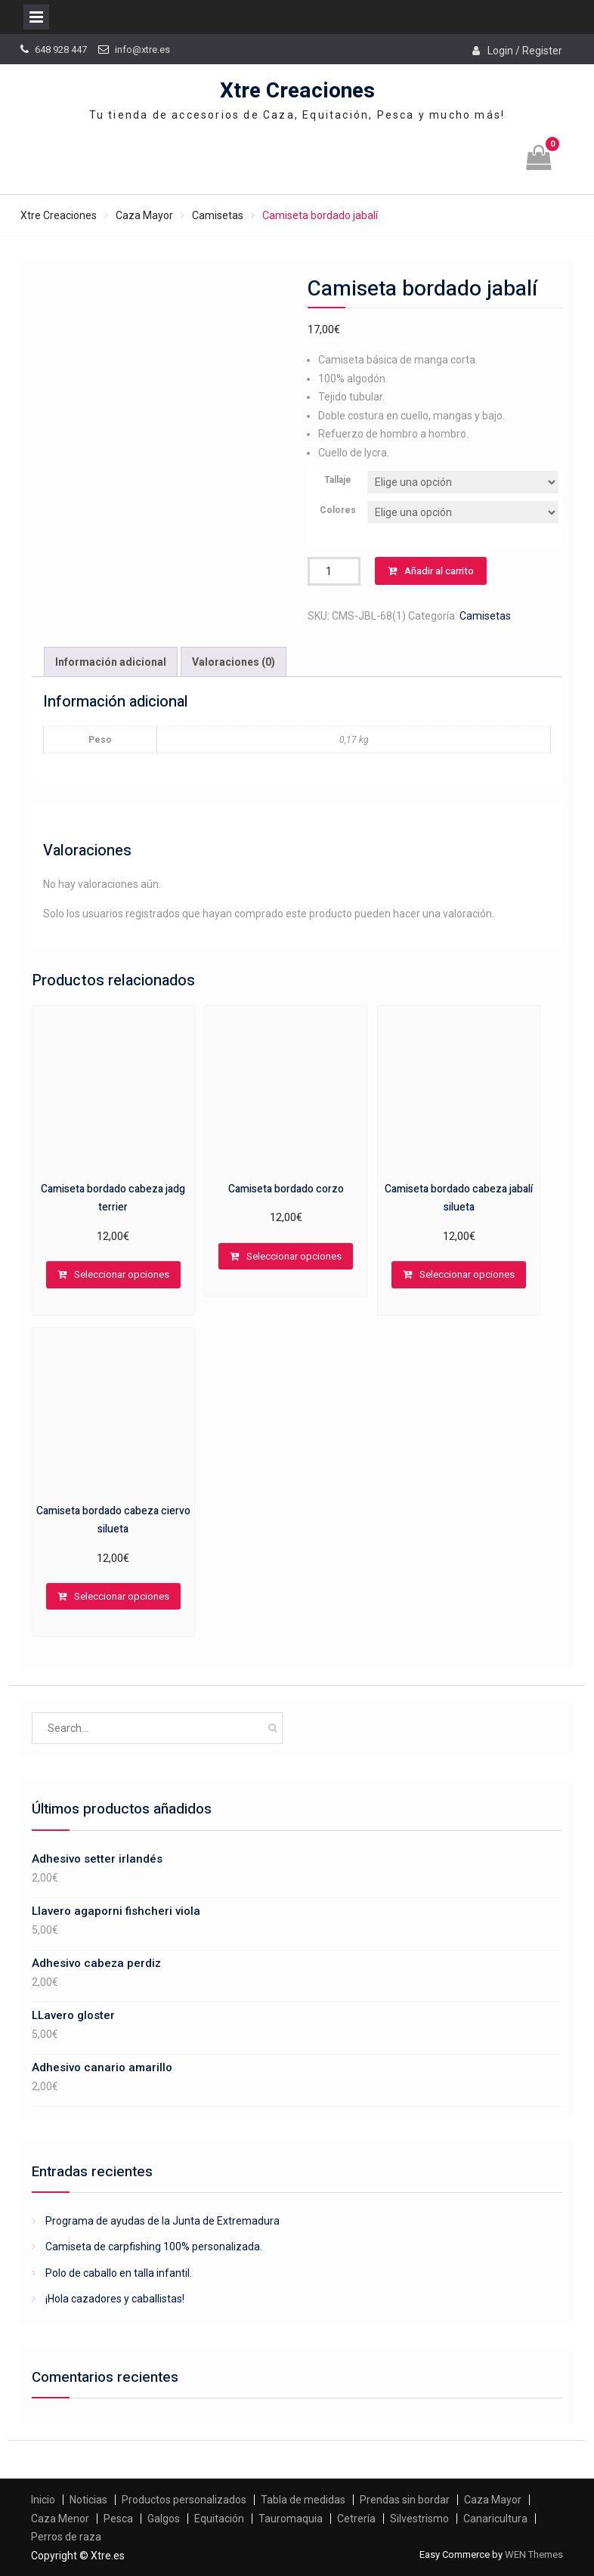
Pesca (118, 2518)
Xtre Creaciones (297, 91)
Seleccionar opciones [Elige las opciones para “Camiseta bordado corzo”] (294, 1256)
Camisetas (217, 215)
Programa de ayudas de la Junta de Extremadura (162, 2221)
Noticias (88, 2499)
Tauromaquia (290, 2518)
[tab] (111, 662)
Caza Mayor (144, 215)
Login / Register (524, 51)
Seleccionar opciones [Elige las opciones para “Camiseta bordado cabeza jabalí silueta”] (467, 1274)
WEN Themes (534, 2554)
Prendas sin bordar (405, 2499)
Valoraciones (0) (233, 662)
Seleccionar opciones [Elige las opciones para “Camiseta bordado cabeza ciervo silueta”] (121, 1596)
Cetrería (356, 2518)
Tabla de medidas (303, 2499)
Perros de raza (66, 2536)
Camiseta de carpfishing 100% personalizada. (153, 2246)
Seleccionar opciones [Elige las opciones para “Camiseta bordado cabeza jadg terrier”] (121, 1274)
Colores (338, 510)
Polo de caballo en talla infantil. (118, 2273)
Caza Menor (60, 2518)
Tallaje (337, 480)
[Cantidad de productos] (334, 571)
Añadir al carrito (439, 571)
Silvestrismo (419, 2518)
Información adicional (110, 662)
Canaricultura (495, 2518)
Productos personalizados (184, 2499)
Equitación (219, 2518)
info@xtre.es (142, 49)
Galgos (163, 2518)
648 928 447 (61, 49)
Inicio (43, 2499)
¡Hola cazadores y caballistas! (114, 2299)
